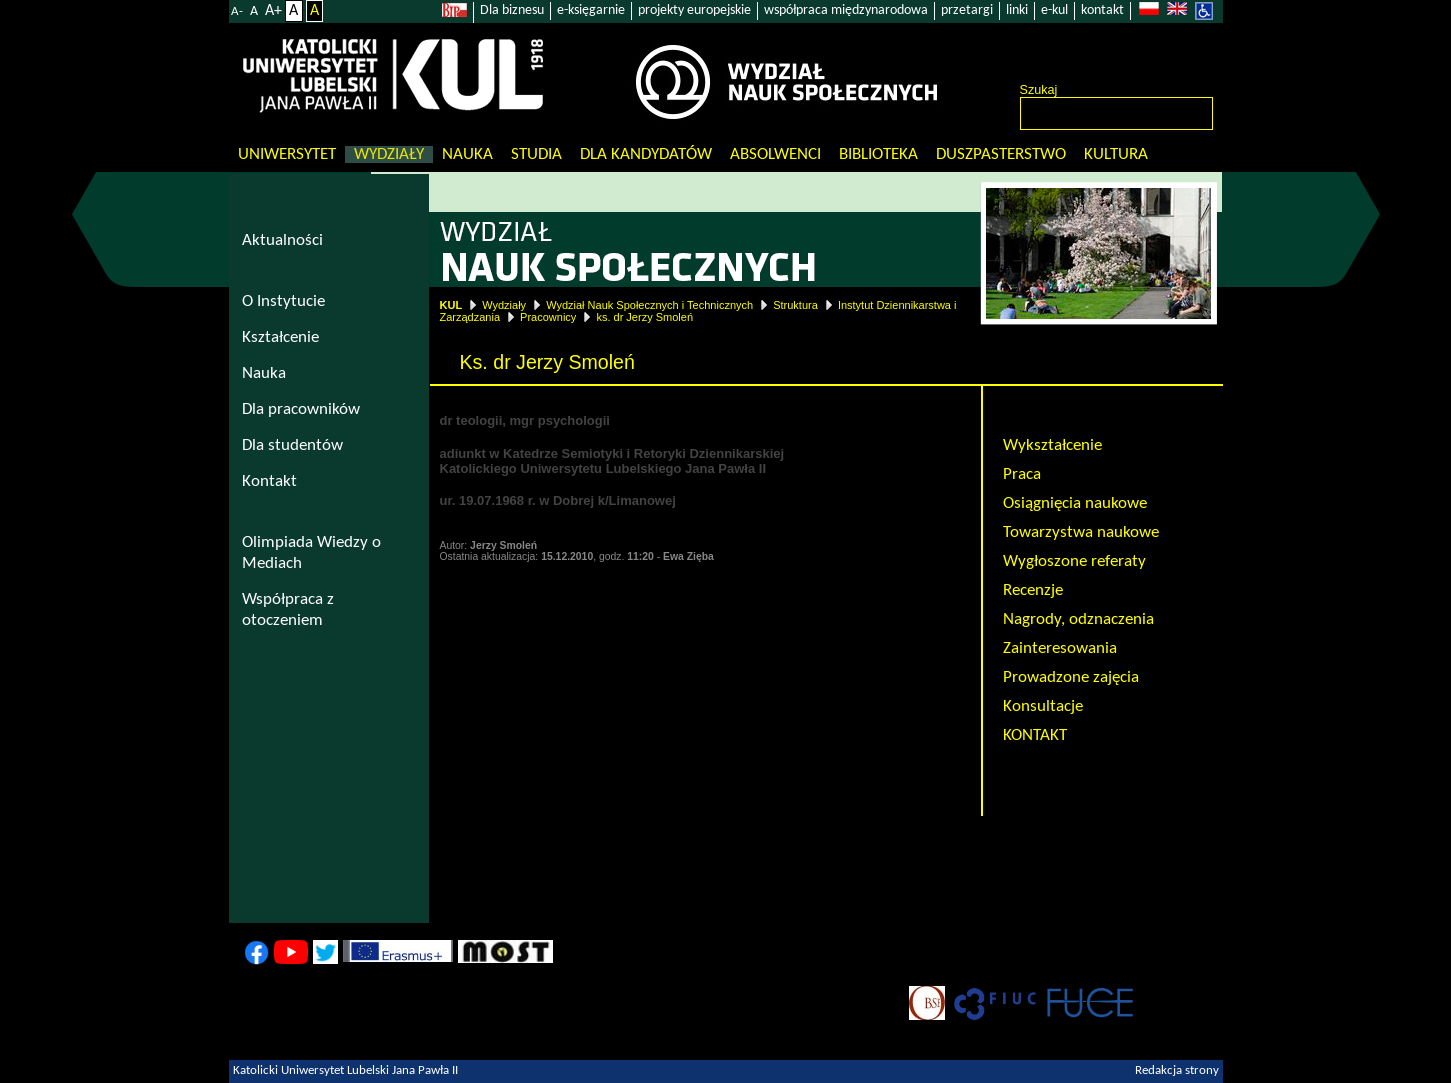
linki (1017, 10)
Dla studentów (292, 445)
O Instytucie (283, 301)
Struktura (795, 305)
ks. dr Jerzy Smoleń (644, 317)
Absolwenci (775, 154)
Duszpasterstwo (1001, 154)
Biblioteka (878, 154)
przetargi (967, 10)
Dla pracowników (301, 409)
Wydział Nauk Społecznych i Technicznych (649, 305)
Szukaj (1039, 90)
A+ (273, 11)
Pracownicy (548, 317)
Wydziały (389, 154)
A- (237, 11)
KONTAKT (1035, 735)
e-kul (1054, 10)
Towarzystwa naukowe (1081, 532)
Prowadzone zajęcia (1071, 677)
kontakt (1102, 10)
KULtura (1116, 154)
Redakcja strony (1177, 1071)
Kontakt (269, 481)
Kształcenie (280, 337)
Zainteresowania (1060, 648)
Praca (1022, 474)
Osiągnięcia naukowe (1075, 503)
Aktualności (282, 240)
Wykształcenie (1052, 445)
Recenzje (1033, 590)
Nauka (467, 154)
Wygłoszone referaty (1074, 561)
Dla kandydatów (646, 154)
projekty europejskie (694, 10)
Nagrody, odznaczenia (1078, 619)
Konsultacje (1043, 706)
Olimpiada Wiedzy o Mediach (311, 553)
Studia (536, 154)
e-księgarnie (591, 10)
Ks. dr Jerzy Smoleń (1071, 416)
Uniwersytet (287, 154)
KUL (451, 305)
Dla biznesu (512, 10)
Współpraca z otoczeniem (288, 610)
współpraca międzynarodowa (846, 10)
